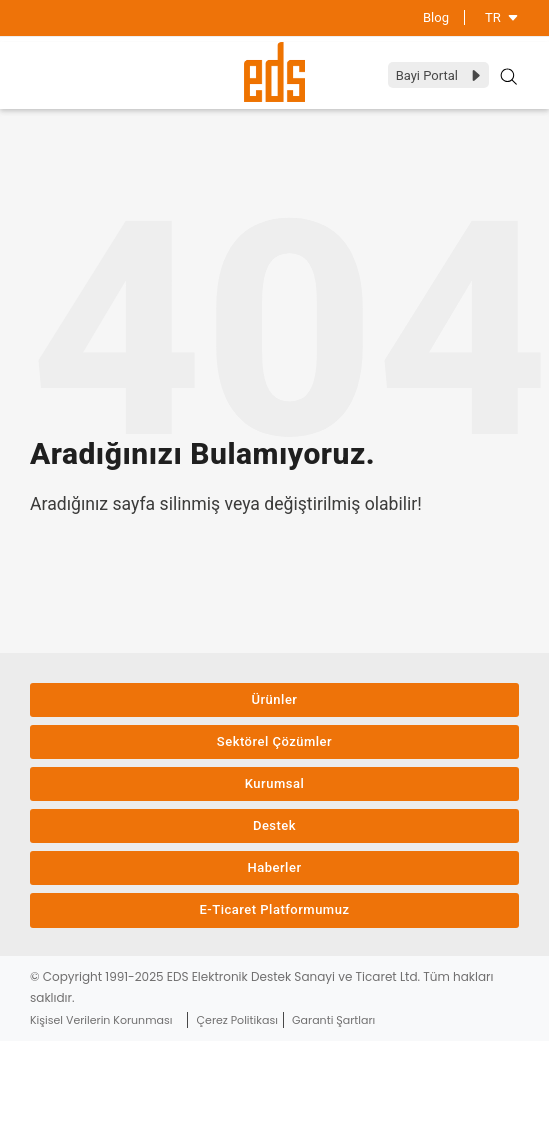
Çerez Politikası (237, 1020)
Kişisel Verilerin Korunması (101, 1020)
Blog (436, 17)
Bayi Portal (439, 75)
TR (502, 17)
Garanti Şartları (333, 1020)
